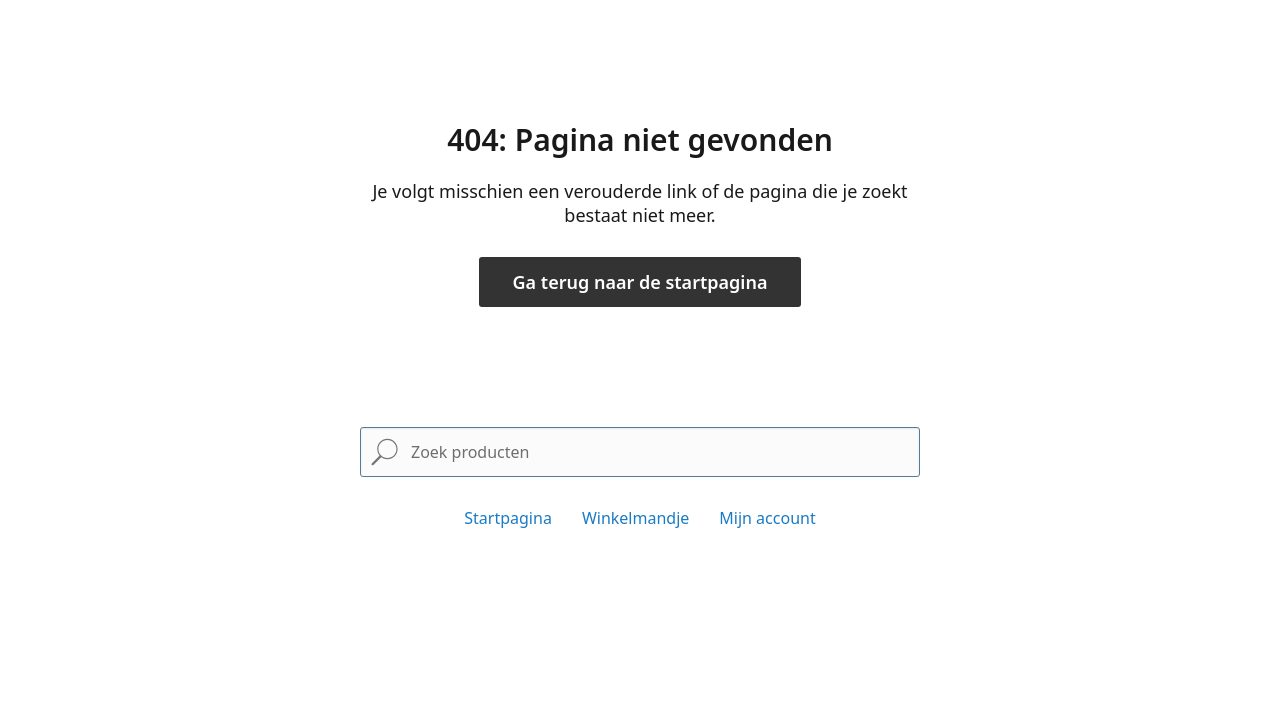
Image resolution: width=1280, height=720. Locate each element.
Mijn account (767, 518)
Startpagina (508, 518)
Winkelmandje (635, 518)
